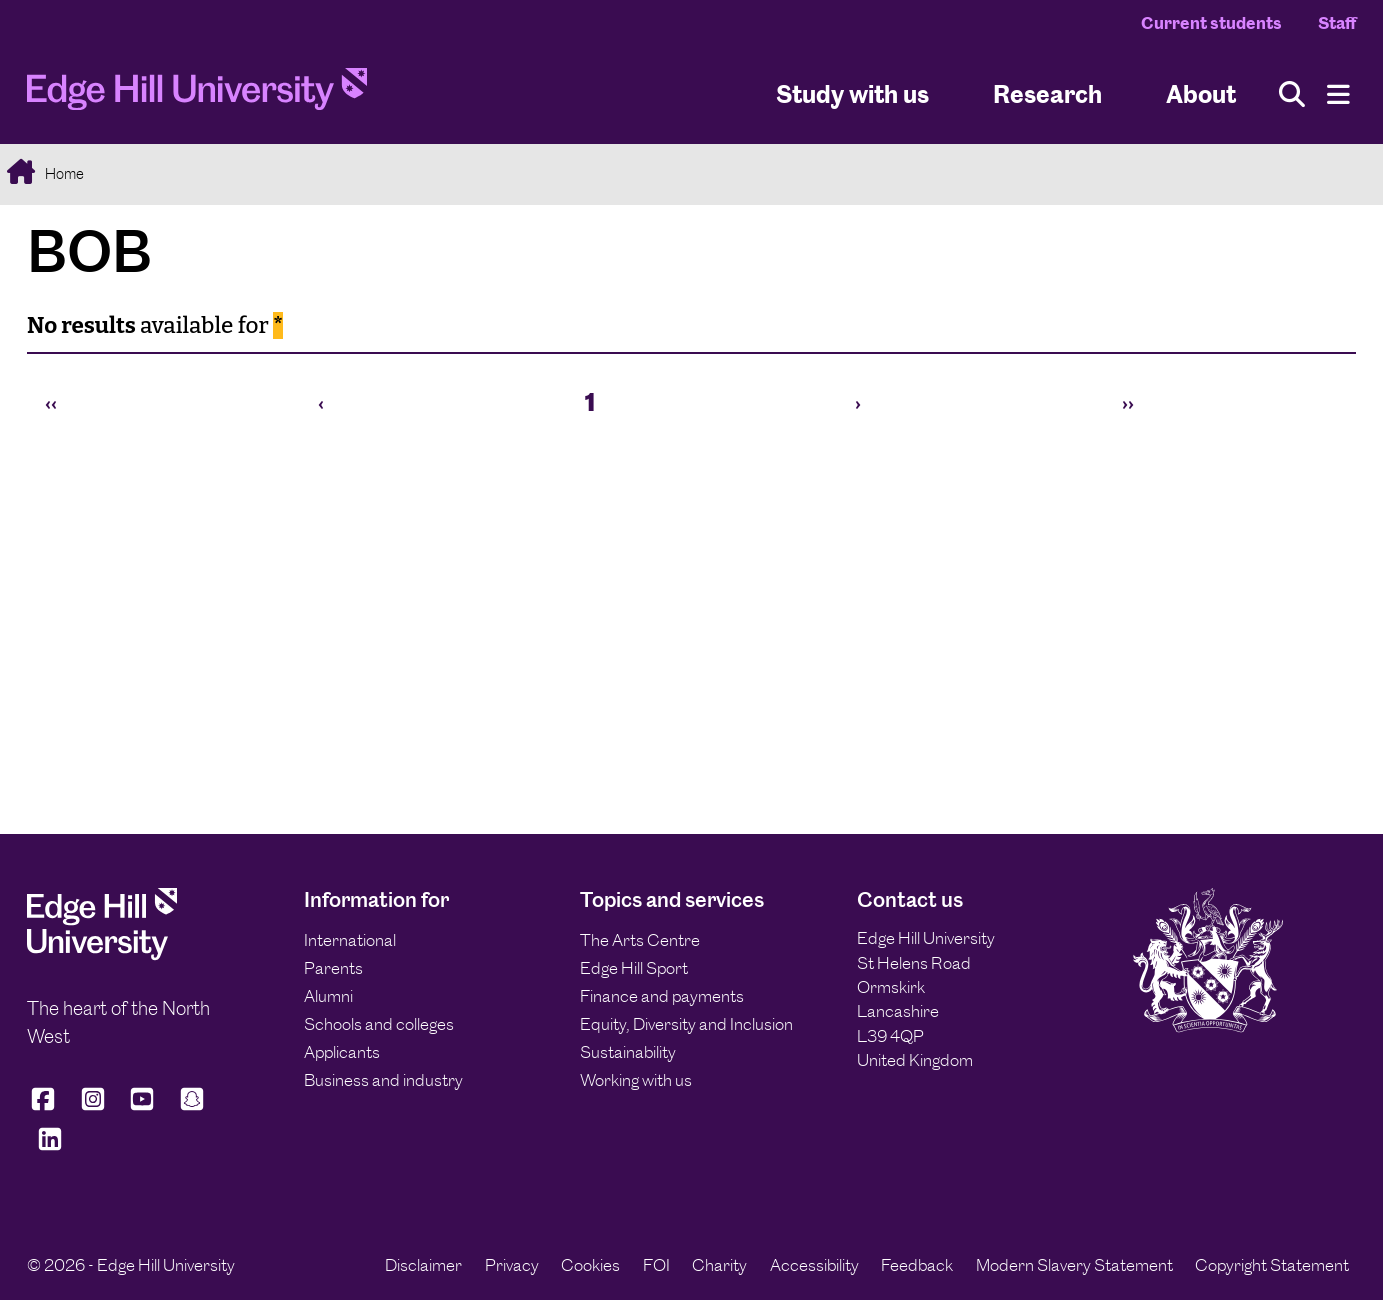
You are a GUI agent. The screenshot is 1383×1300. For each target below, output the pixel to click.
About (1201, 93)
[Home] (197, 95)
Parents (333, 968)
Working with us (636, 1080)
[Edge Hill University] (102, 955)
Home (63, 173)
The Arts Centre (640, 940)
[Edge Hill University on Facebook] (46, 1107)
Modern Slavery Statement (1074, 1265)
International (350, 940)
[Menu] (1338, 94)
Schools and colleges (379, 1024)
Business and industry (383, 1080)
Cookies (590, 1265)
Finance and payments (662, 996)
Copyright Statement (1272, 1265)
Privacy (512, 1265)
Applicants (342, 1052)
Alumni (328, 996)
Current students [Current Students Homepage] (1211, 23)
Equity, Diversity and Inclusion (686, 1024)
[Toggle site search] (1292, 94)
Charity (719, 1265)
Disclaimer (423, 1265)
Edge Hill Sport (634, 968)
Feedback (917, 1265)
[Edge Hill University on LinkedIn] (50, 1147)
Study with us (852, 93)
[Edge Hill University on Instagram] (93, 1107)
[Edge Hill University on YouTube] (142, 1107)
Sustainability (628, 1052)
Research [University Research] (1047, 93)
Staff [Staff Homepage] (1337, 23)
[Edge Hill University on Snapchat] (192, 1107)
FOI (656, 1265)
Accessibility (814, 1265)
